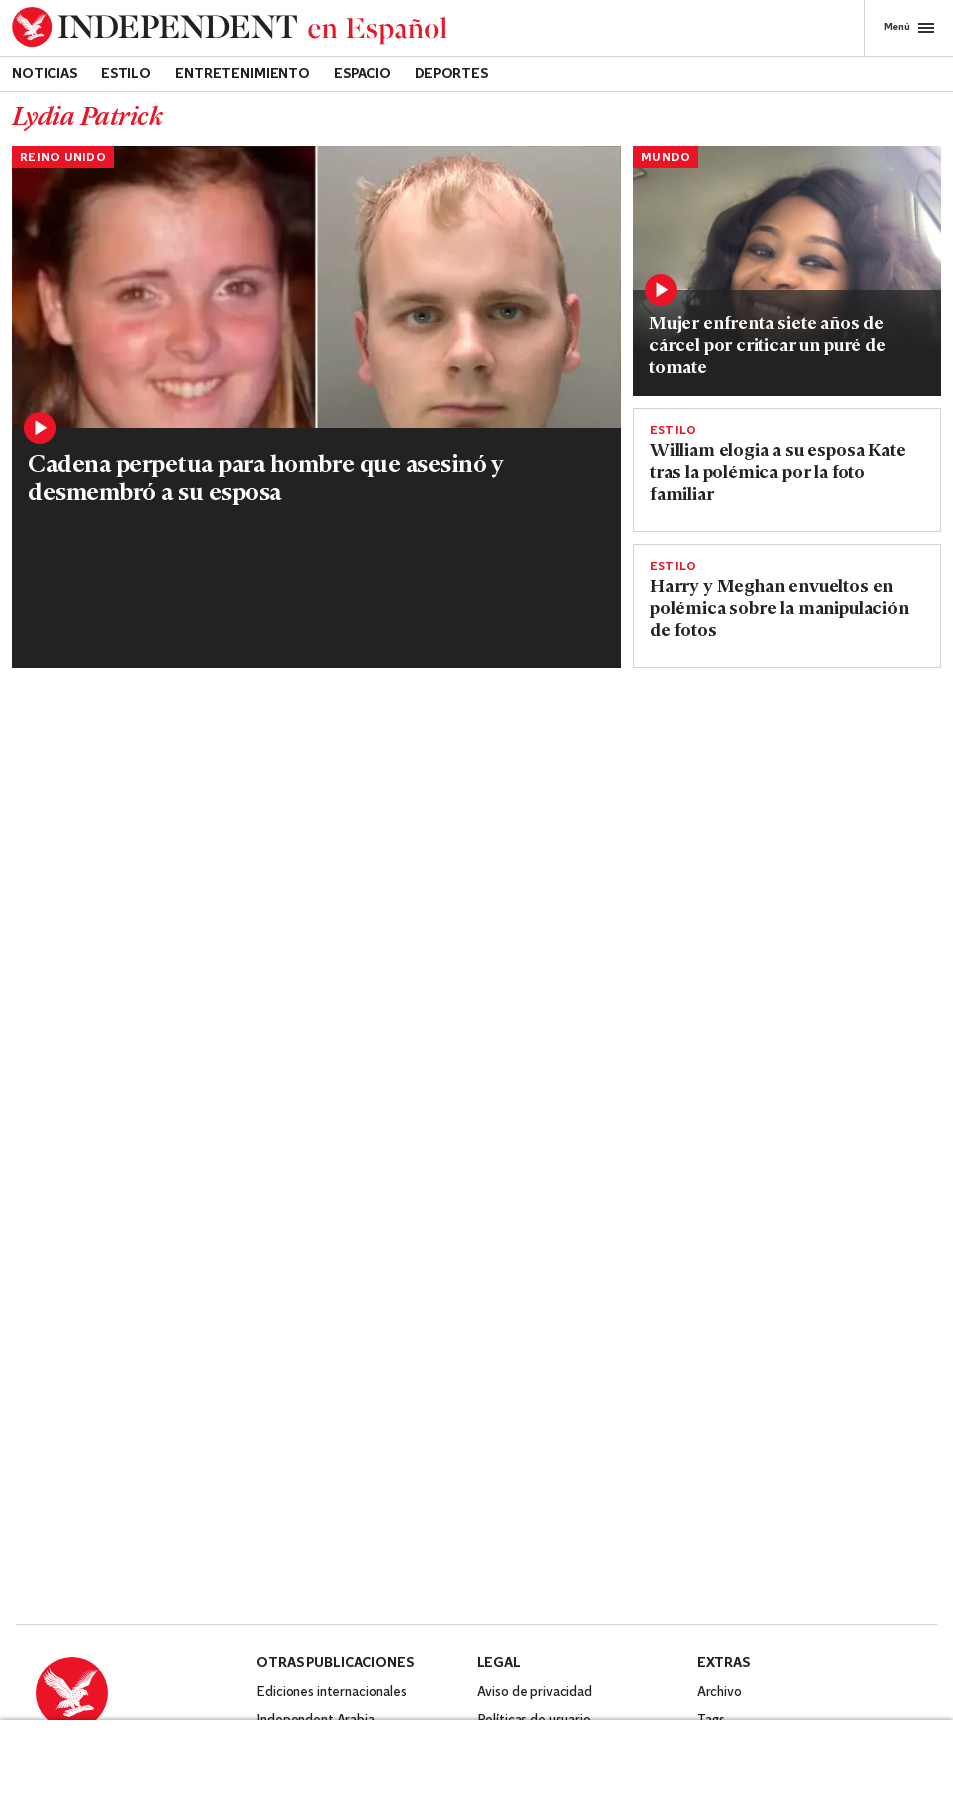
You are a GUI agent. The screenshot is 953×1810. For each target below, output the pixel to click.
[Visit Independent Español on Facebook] (52, 1518)
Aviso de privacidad (534, 1392)
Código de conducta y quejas (562, 1448)
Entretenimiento (242, 74)
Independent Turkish (317, 1448)
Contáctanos (74, 1472)
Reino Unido (63, 158)
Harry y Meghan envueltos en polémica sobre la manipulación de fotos (779, 609)
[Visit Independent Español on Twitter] (99, 1518)
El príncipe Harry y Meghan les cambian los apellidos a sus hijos (331, 892)
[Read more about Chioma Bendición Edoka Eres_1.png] (787, 248)
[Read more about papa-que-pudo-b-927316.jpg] (333, 1035)
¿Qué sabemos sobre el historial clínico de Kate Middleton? (114, 881)
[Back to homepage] (229, 27)
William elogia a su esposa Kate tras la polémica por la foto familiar (777, 473)
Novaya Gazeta (302, 1560)
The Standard (296, 1532)
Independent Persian (318, 1476)
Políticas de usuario (534, 1420)
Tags (711, 1420)
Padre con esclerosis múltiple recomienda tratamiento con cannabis (324, 1189)
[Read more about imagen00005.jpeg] (115, 1035)
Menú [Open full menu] (909, 28)
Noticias (44, 74)
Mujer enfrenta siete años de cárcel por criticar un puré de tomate (767, 346)
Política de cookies (533, 1476)
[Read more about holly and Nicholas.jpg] (316, 349)
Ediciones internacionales (331, 1392)
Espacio (362, 74)
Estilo (126, 74)
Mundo (665, 158)
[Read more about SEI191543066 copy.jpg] (333, 749)
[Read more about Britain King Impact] (115, 749)
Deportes (451, 74)
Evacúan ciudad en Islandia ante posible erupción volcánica (112, 1167)
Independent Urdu (310, 1504)
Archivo (719, 1392)
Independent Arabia (315, 1420)
